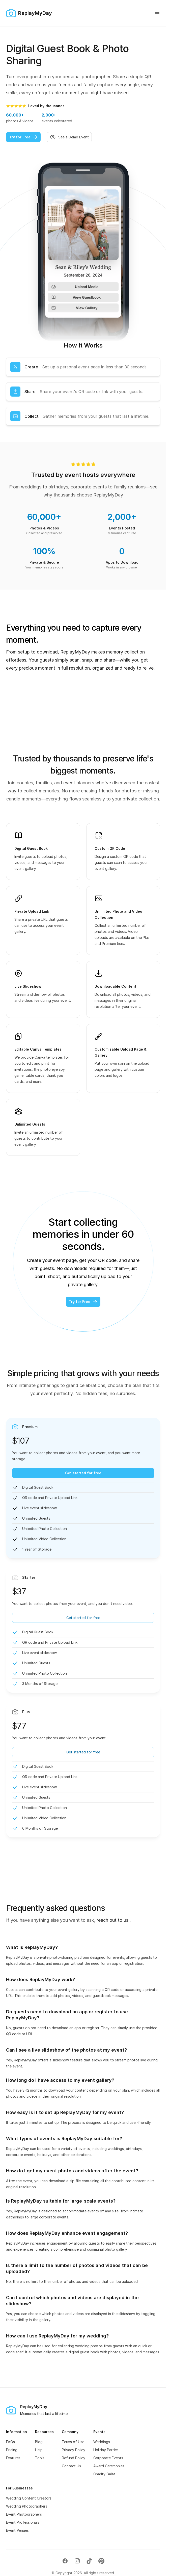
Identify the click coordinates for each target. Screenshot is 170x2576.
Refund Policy (73, 2458)
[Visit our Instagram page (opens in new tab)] (77, 2561)
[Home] (29, 13)
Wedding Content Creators (28, 2498)
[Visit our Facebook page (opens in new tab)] (65, 2561)
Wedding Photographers (26, 2506)
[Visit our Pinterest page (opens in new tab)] (101, 2561)
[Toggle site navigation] (157, 12)
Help (39, 2450)
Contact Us (71, 2466)
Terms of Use (73, 2442)
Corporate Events (108, 2458)
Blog (39, 2442)
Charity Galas (104, 2474)
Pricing (11, 2450)
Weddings (101, 2442)
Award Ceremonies (108, 2466)
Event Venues (17, 2530)
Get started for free (83, 1618)
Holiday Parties (106, 2450)
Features (13, 2458)
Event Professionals (22, 2522)
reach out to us (113, 1920)
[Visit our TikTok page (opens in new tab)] (89, 2561)
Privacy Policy (73, 2450)
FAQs (10, 2442)
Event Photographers (24, 2514)
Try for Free (23, 137)
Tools (39, 2458)
